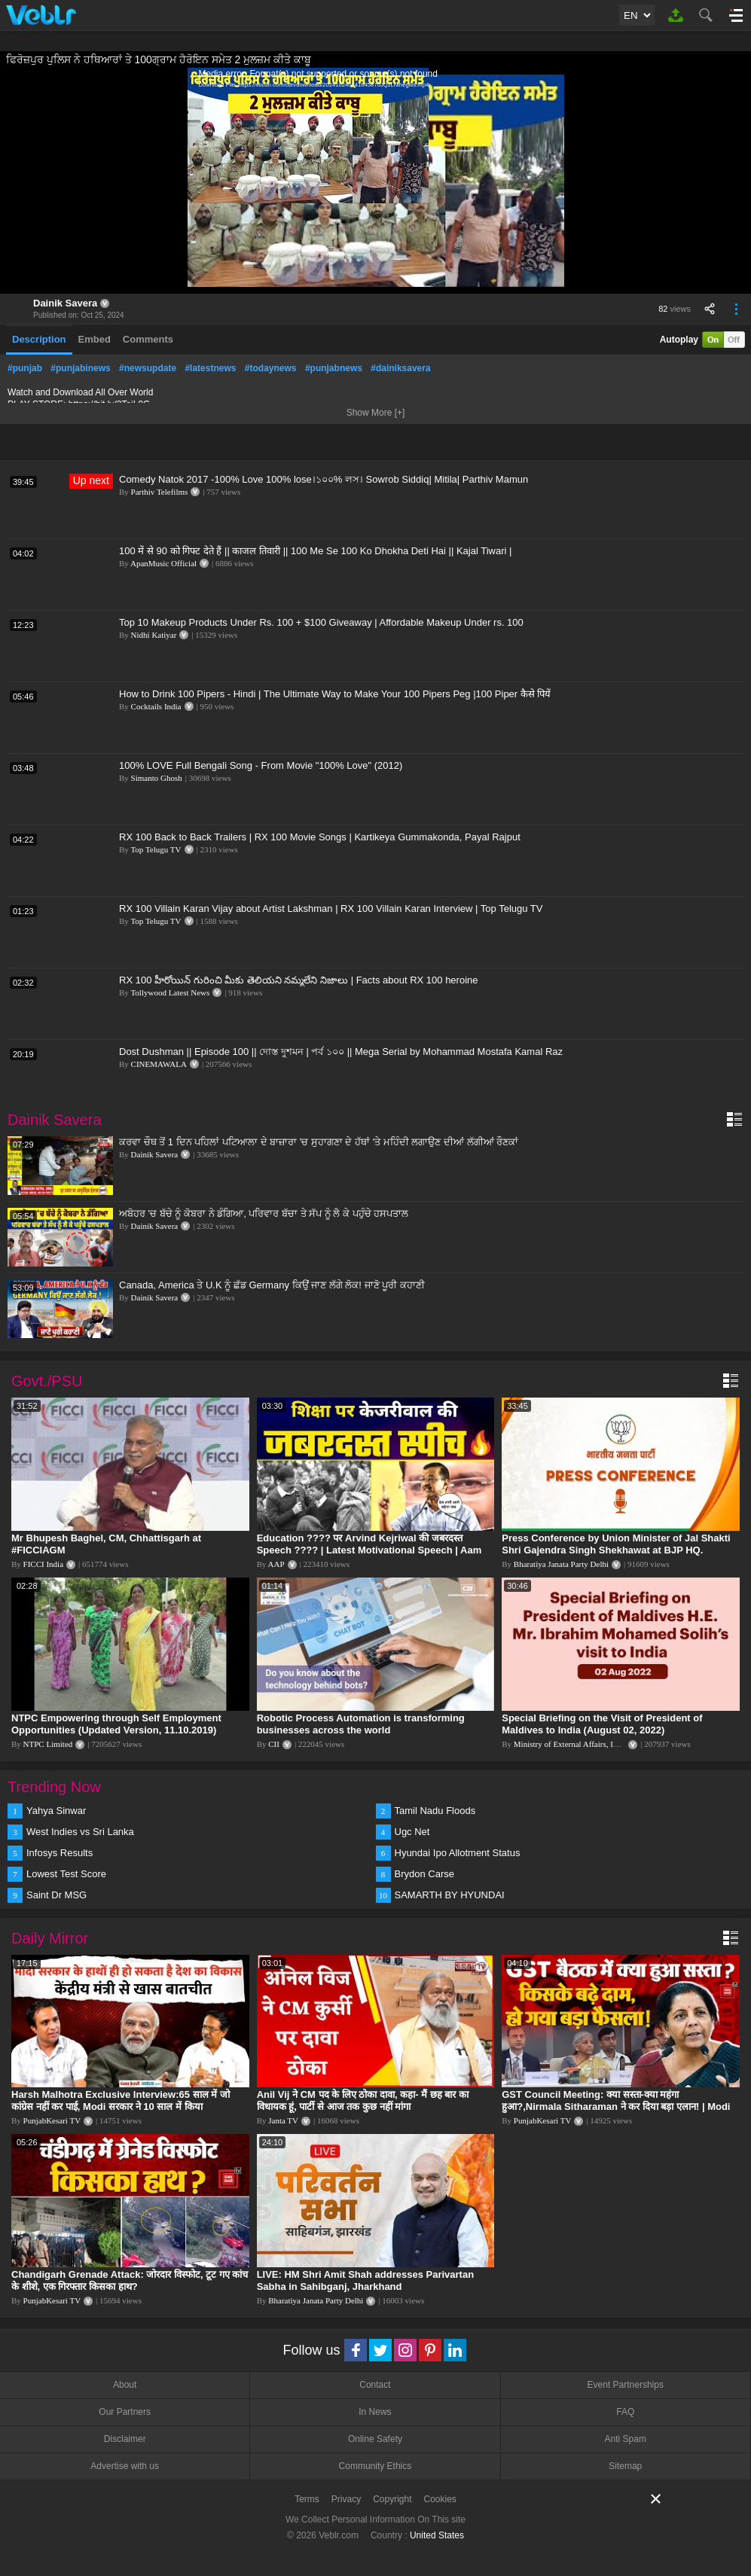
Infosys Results (59, 1852)
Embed (94, 339)
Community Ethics (375, 2466)
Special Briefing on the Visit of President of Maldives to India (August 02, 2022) (602, 1724)
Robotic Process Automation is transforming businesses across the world (361, 1724)
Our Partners (125, 2412)
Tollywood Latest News (169, 992)
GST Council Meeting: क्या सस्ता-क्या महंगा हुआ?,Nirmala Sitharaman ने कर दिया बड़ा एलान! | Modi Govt (616, 2106)
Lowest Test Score (66, 1873)
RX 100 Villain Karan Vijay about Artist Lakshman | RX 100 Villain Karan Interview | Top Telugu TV (330, 908)
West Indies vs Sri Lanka (80, 1831)
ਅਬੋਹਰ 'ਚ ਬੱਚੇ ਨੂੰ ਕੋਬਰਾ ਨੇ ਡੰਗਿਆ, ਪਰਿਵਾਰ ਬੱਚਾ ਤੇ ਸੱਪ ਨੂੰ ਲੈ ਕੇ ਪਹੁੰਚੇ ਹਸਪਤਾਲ (263, 1213)
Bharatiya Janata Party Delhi (561, 1563)
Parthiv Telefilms (159, 491)
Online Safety (375, 2439)
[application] (376, 181)
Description (39, 339)
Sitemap (625, 2466)
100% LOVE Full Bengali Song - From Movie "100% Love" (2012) (260, 765)
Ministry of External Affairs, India (570, 1743)
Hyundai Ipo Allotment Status (458, 1852)
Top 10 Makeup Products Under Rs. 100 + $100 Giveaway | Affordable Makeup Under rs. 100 (321, 622)
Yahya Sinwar (56, 1810)
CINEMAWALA (159, 1064)
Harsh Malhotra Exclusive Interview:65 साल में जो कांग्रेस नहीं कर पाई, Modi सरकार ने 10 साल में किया (120, 2100)
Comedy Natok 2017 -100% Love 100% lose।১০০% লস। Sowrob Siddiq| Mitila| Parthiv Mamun (323, 479)
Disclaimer (125, 2439)
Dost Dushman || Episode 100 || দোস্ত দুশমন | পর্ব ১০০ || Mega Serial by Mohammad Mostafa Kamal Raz (341, 1051)
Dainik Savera (65, 303)
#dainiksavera (400, 368)
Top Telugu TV (155, 849)
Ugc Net (412, 1831)
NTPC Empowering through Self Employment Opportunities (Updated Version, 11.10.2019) (116, 1724)
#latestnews (210, 368)
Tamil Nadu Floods (435, 1810)
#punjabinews (80, 368)
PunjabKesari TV (52, 2120)
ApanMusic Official (163, 563)
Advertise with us (124, 2466)
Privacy (346, 2499)
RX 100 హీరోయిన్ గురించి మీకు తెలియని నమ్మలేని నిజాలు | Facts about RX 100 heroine (298, 980)
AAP (276, 1563)
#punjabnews (333, 368)
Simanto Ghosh (156, 777)
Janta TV (283, 2120)
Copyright (392, 2499)
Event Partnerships (626, 2384)
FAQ (625, 2412)
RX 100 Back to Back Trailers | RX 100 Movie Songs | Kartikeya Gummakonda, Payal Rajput (320, 837)
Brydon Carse (424, 1873)
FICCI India (43, 1563)
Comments (148, 339)
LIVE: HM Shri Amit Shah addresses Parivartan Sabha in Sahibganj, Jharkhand (366, 2280)
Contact (374, 2384)
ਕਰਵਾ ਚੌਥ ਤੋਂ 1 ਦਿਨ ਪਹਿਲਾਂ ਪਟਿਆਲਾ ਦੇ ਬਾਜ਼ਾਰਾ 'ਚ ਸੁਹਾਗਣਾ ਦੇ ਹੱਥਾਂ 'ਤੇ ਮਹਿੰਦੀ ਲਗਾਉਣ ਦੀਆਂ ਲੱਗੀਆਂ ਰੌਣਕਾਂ (318, 1142)
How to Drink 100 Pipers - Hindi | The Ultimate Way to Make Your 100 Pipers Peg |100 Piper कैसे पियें (335, 694)
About (124, 2384)
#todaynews (271, 368)
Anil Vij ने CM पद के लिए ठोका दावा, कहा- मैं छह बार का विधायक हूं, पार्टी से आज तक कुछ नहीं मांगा (363, 2100)
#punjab (25, 368)
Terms (307, 2499)
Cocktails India (156, 706)
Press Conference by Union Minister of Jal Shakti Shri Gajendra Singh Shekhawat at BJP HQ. (616, 1544)
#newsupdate (147, 368)
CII (273, 1743)
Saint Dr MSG (56, 1895)
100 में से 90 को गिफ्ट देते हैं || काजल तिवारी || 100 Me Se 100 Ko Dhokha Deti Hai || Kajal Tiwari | (315, 550)
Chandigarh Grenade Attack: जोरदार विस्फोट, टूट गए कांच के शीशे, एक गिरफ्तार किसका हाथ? (129, 2280)
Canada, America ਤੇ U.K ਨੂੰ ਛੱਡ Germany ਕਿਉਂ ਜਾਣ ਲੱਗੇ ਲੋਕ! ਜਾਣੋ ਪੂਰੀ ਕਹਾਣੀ (272, 1285)
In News (375, 2412)
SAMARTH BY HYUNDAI (450, 1895)
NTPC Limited (48, 1743)
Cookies (440, 2499)
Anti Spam (625, 2439)
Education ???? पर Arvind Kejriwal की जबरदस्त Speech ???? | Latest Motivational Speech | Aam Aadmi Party (369, 1550)
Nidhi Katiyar (154, 634)
